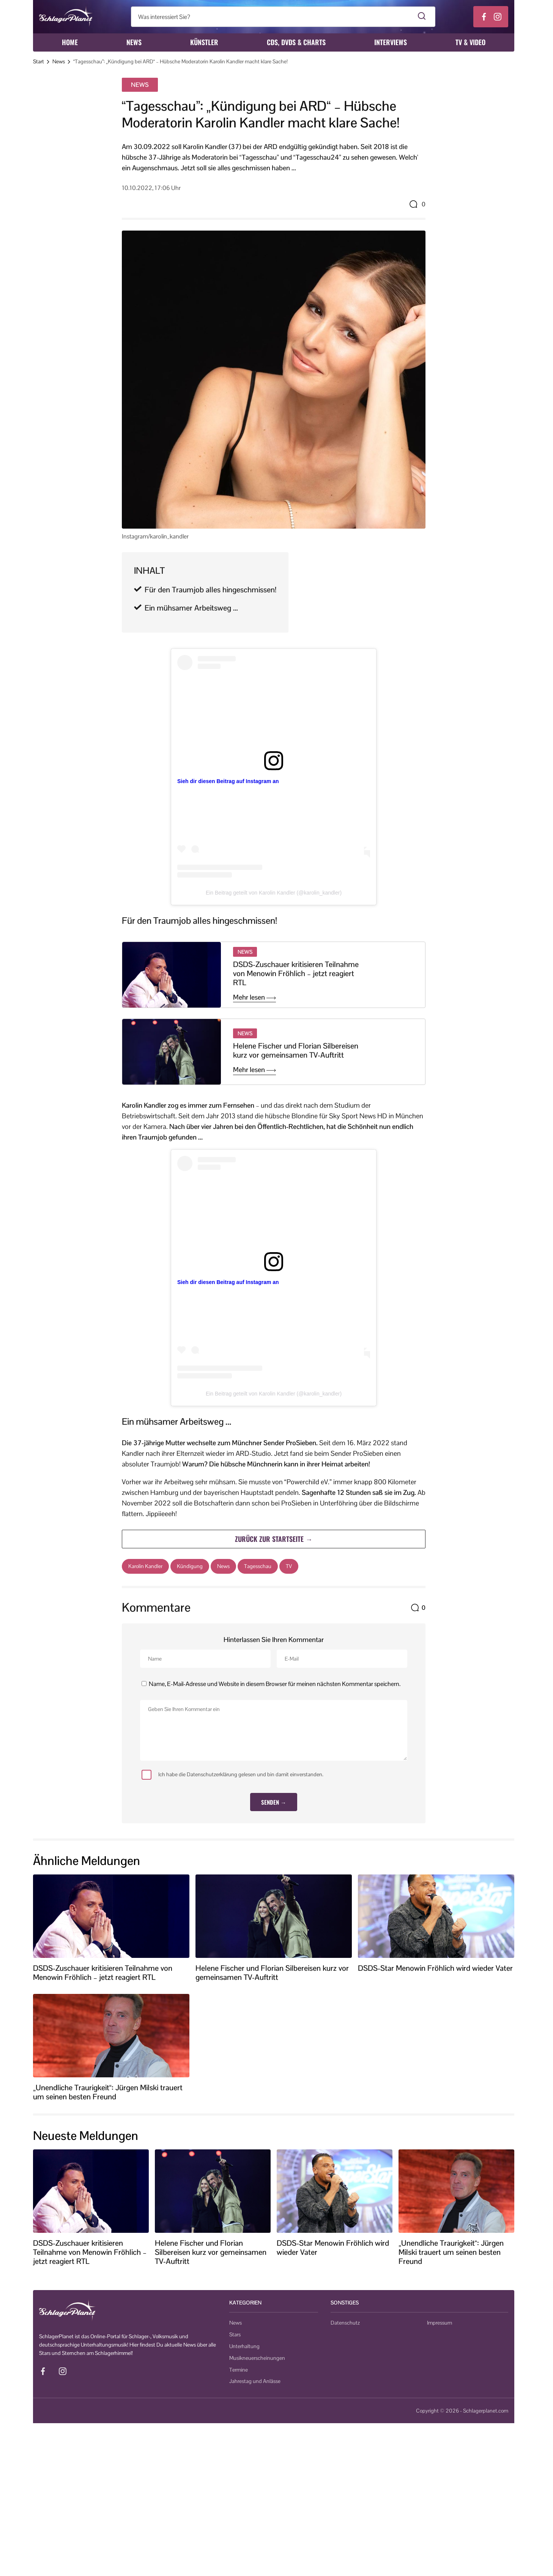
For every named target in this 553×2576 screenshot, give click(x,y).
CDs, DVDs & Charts (296, 42)
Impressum (439, 2322)
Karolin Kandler (145, 1566)
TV (289, 1566)
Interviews (390, 42)
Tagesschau (257, 1566)
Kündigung (190, 1566)
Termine (238, 2369)
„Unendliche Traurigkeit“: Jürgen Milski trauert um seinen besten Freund (108, 2092)
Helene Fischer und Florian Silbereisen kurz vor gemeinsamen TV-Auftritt (295, 1050)
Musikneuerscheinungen (257, 2358)
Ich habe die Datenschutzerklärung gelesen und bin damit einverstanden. (232, 1775)
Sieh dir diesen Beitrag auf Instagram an (228, 781)
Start (38, 61)
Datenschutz (345, 2322)
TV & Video (470, 42)
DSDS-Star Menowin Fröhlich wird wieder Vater (435, 1968)
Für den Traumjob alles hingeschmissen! (210, 590)
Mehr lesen (254, 997)
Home (70, 42)
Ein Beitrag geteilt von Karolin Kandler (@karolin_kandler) (274, 893)
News (134, 42)
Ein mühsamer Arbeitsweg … (192, 608)
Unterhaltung (244, 2346)
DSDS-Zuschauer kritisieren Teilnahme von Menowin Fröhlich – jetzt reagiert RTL (296, 973)
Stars (235, 2334)
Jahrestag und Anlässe (254, 2381)
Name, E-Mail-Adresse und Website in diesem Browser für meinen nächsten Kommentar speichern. (274, 1684)
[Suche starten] (422, 17)
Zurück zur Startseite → (273, 1539)
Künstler (204, 42)
